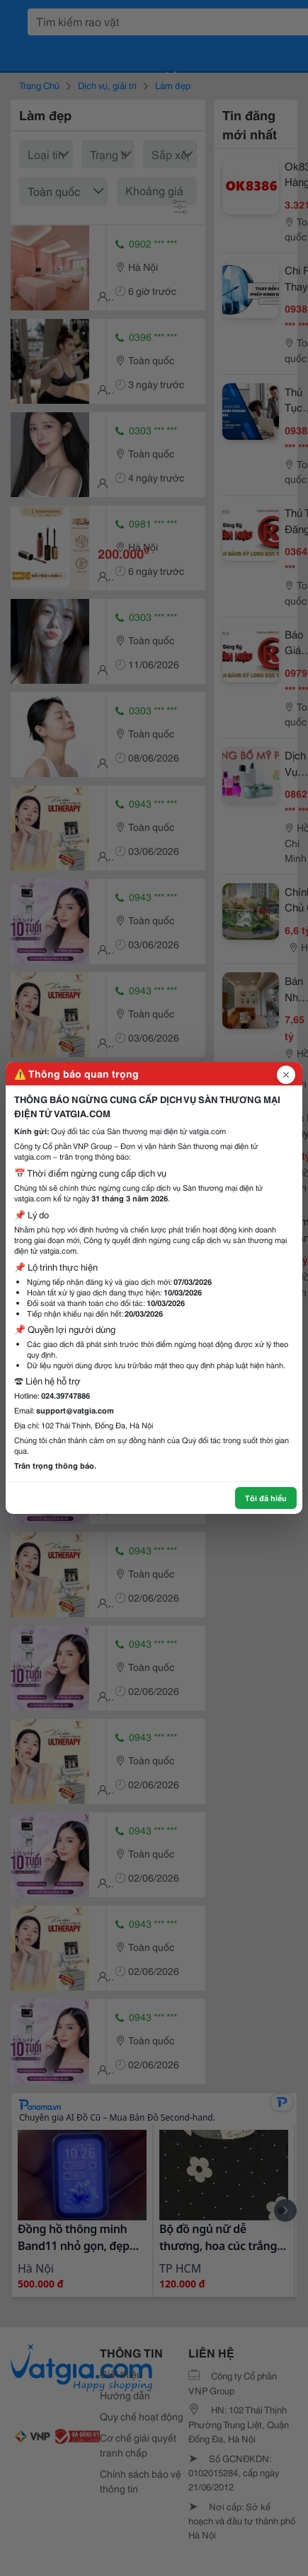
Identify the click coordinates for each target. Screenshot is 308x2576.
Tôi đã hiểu (266, 1497)
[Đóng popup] (286, 1075)
